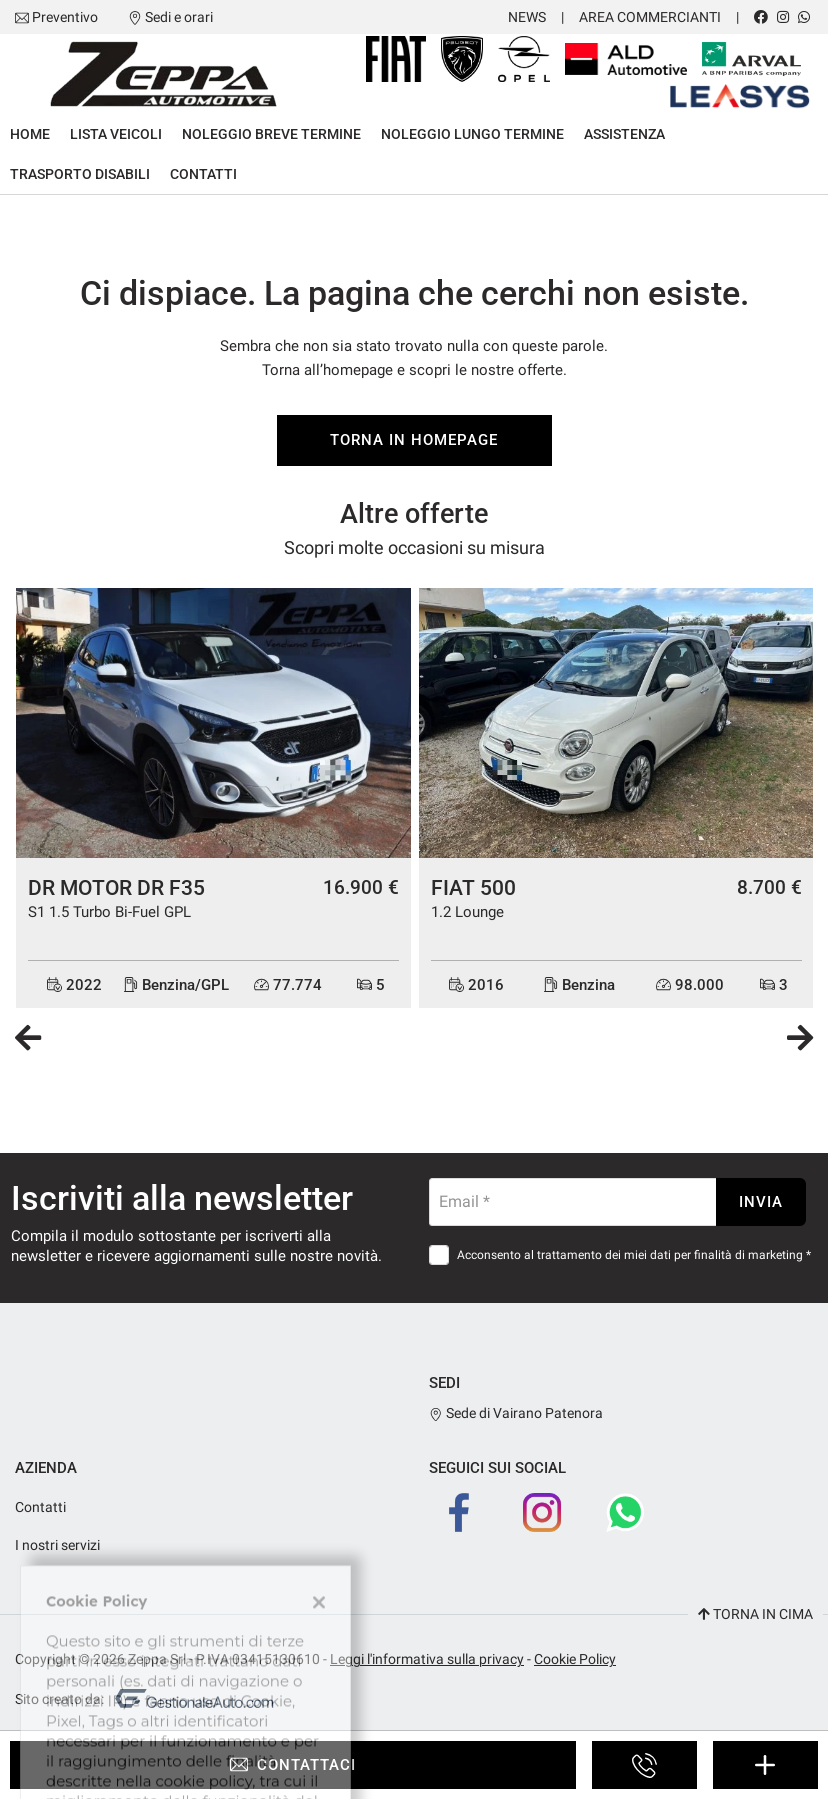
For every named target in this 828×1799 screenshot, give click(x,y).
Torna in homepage (413, 440)
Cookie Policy (575, 1659)
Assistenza (624, 134)
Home (30, 134)
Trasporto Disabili (80, 174)
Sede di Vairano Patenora (516, 1413)
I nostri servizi (57, 1545)
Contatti (203, 174)
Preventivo (65, 17)
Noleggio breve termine (271, 134)
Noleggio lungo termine (472, 134)
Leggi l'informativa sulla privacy (427, 1659)
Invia (761, 1202)
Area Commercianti (650, 17)
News (527, 17)
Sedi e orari (179, 17)
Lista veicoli (116, 134)
